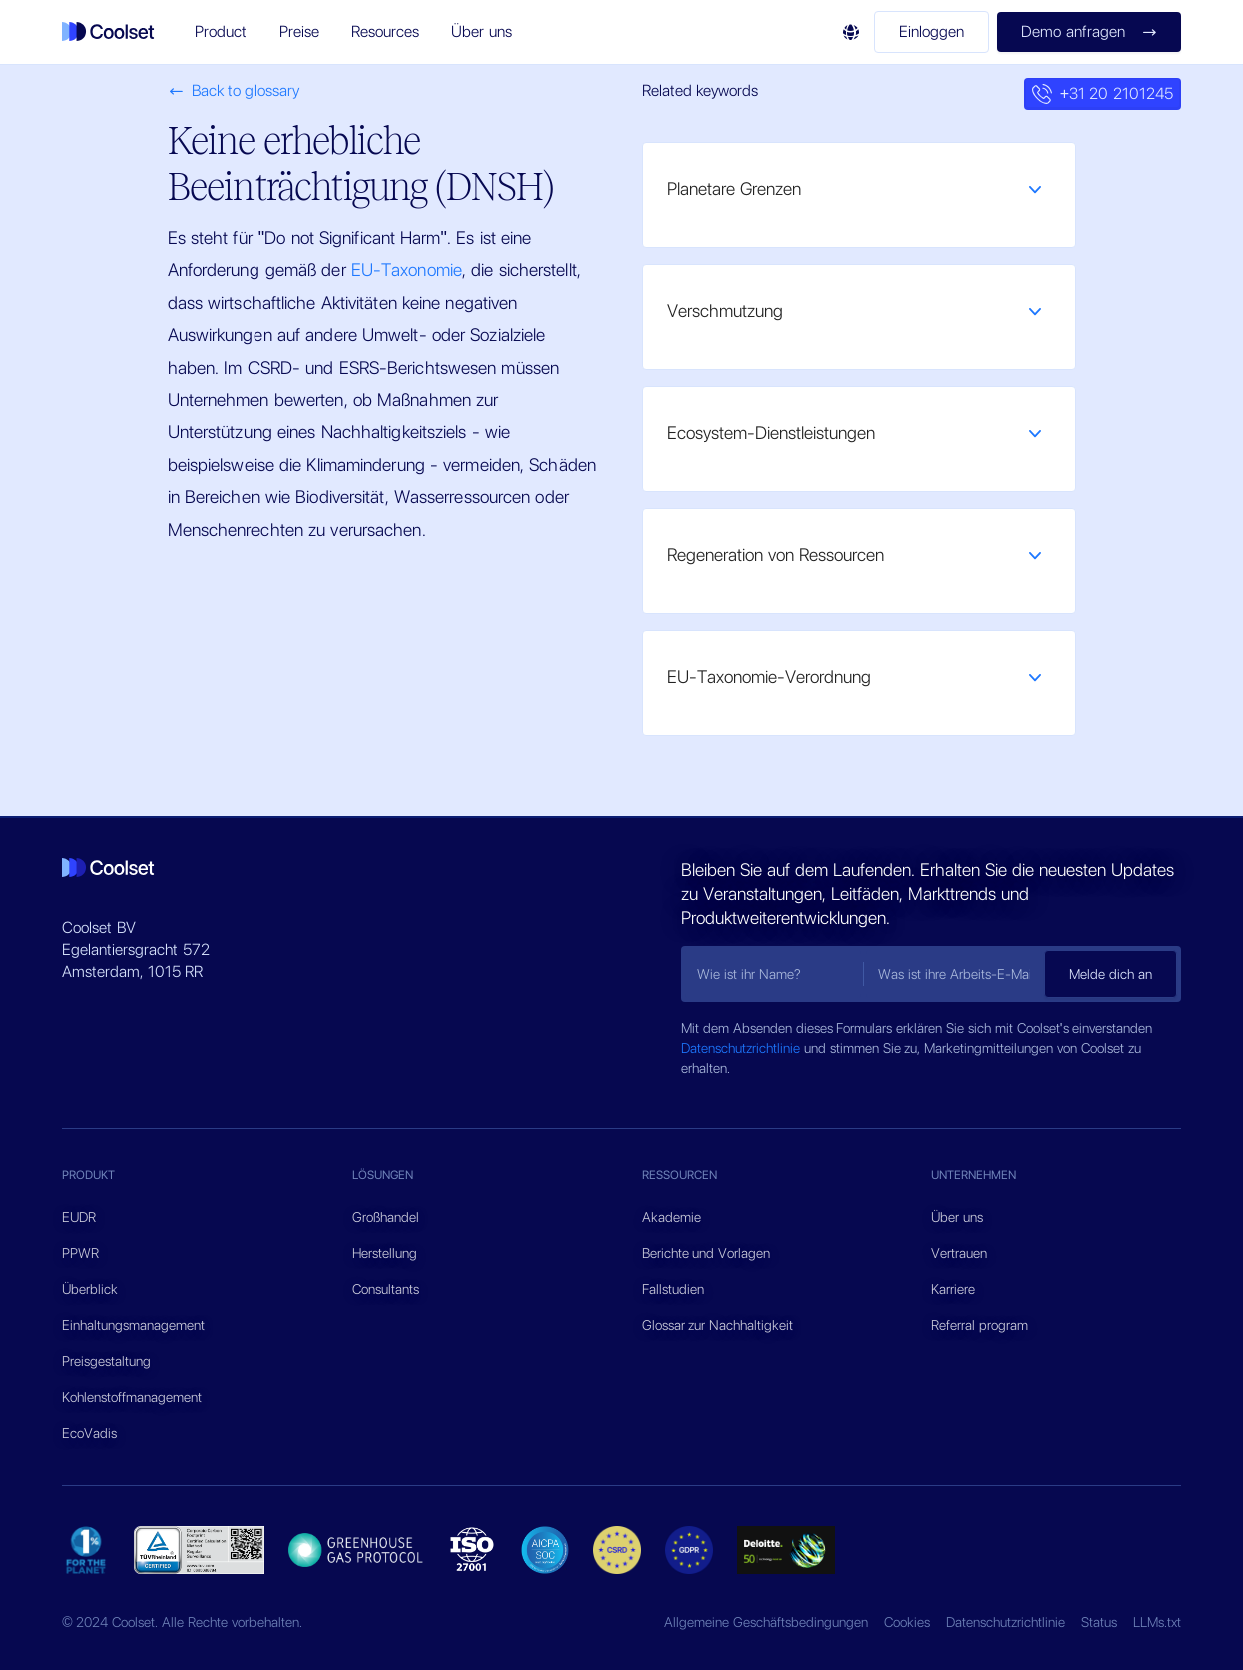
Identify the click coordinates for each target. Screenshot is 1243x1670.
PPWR (80, 1253)
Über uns (957, 1217)
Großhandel (385, 1217)
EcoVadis (89, 1433)
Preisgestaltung (106, 1361)
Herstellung (384, 1253)
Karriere (953, 1289)
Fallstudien (673, 1289)
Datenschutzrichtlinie (742, 1048)
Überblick (90, 1289)
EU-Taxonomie (406, 269)
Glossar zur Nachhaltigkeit (718, 1325)
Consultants (385, 1289)
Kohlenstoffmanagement (132, 1397)
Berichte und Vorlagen (706, 1253)
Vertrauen (959, 1253)
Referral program (979, 1325)
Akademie (671, 1217)
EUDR (79, 1217)
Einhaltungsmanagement (133, 1325)
